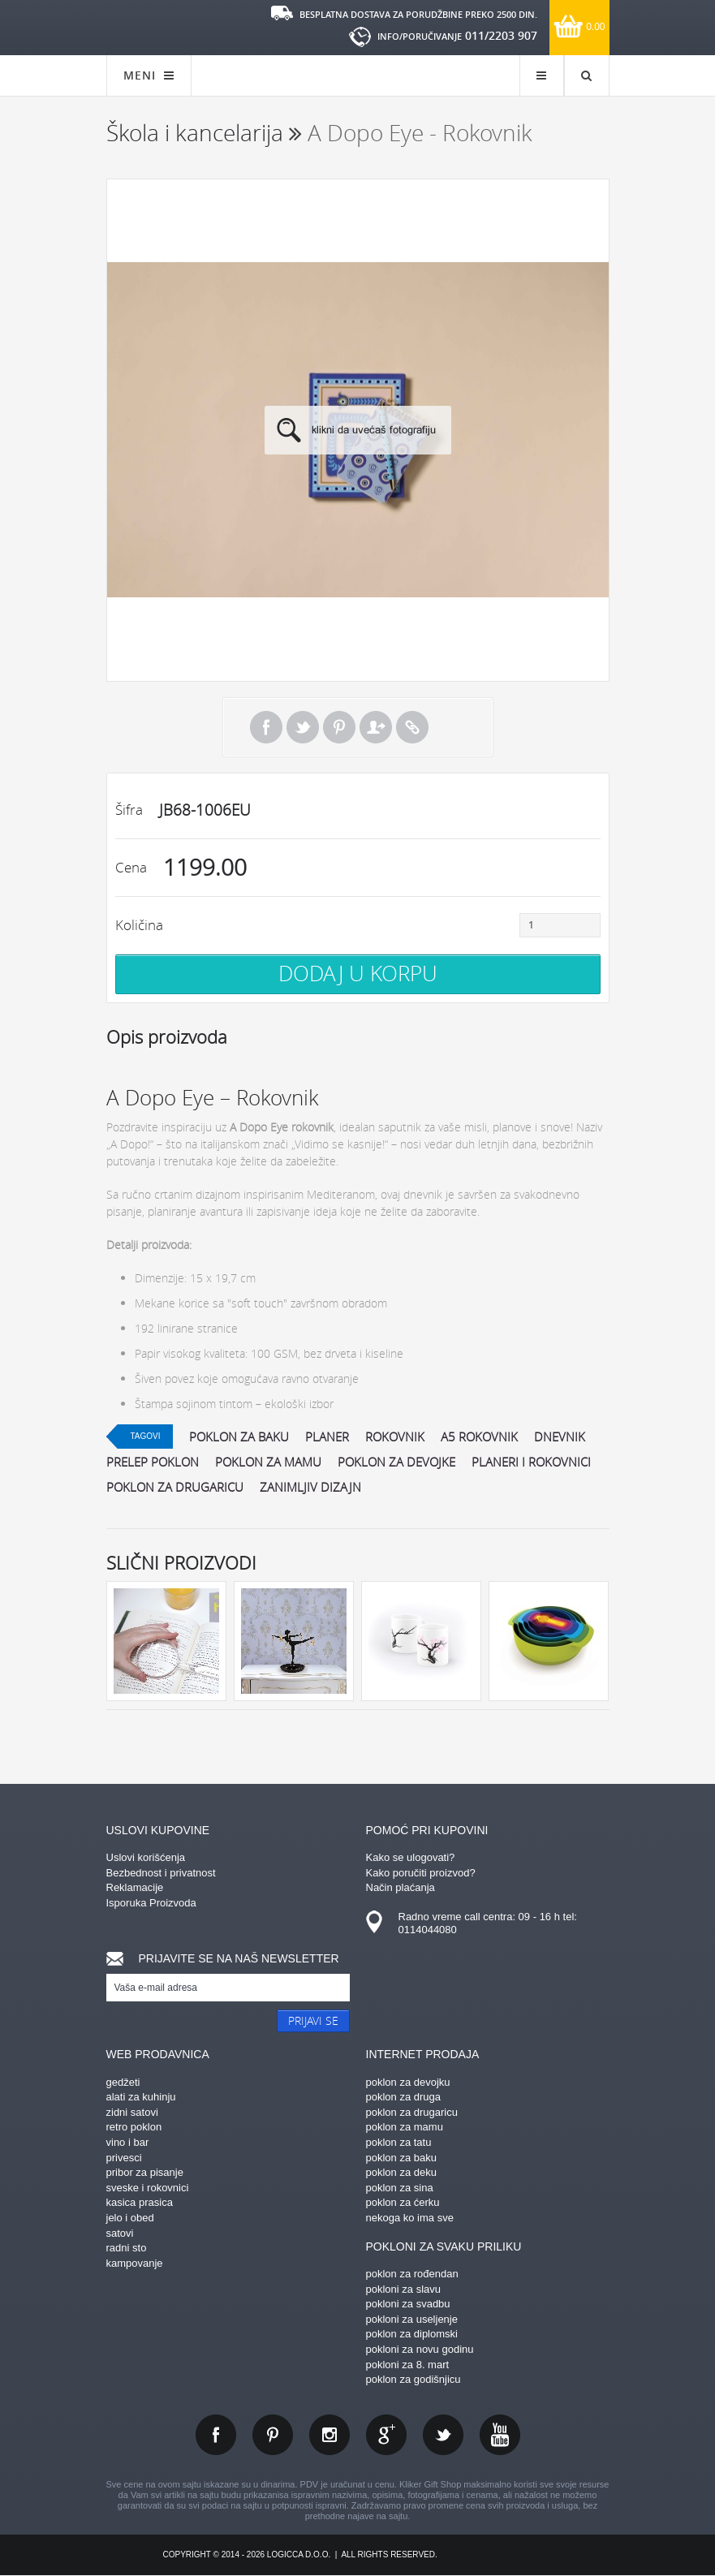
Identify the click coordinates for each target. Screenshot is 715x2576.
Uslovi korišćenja (146, 1857)
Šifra (129, 809)
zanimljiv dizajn (310, 1487)
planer (327, 1436)
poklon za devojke (396, 1462)
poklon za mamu (268, 1462)
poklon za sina (399, 2188)
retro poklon (134, 2127)
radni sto (126, 2248)
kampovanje (134, 2263)
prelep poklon (152, 1462)
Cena (131, 867)
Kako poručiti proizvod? (421, 1873)
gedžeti (123, 2082)
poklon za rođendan (412, 2274)
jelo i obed (130, 2218)
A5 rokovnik (479, 1436)
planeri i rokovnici (531, 1462)
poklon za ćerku (403, 2202)
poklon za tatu (399, 2142)
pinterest (272, 2434)
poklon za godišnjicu (413, 2379)
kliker (159, 26)
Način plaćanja (400, 1887)
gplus (386, 2434)
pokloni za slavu (403, 2289)
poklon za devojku (408, 2082)
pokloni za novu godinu (420, 2349)
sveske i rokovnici (147, 2188)
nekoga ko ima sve (410, 2218)
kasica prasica (139, 2202)
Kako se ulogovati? (410, 1857)
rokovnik (394, 1436)
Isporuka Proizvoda (151, 1903)
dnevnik (559, 1436)
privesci (124, 2158)
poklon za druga (403, 2097)
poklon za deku (401, 2172)
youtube (500, 2434)
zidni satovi (132, 2112)
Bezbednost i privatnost (161, 1873)
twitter (443, 2434)
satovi (120, 2233)
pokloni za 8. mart (408, 2364)
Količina (139, 924)
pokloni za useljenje (412, 2319)
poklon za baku (239, 1436)
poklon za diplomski (412, 2334)
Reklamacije (135, 1887)
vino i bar (127, 2142)
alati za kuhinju (141, 2097)
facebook (216, 2434)
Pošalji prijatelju (376, 727)
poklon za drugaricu (174, 1487)
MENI (148, 75)
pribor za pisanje (144, 2172)
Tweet (302, 727)
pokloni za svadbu (408, 2304)
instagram (329, 2434)
